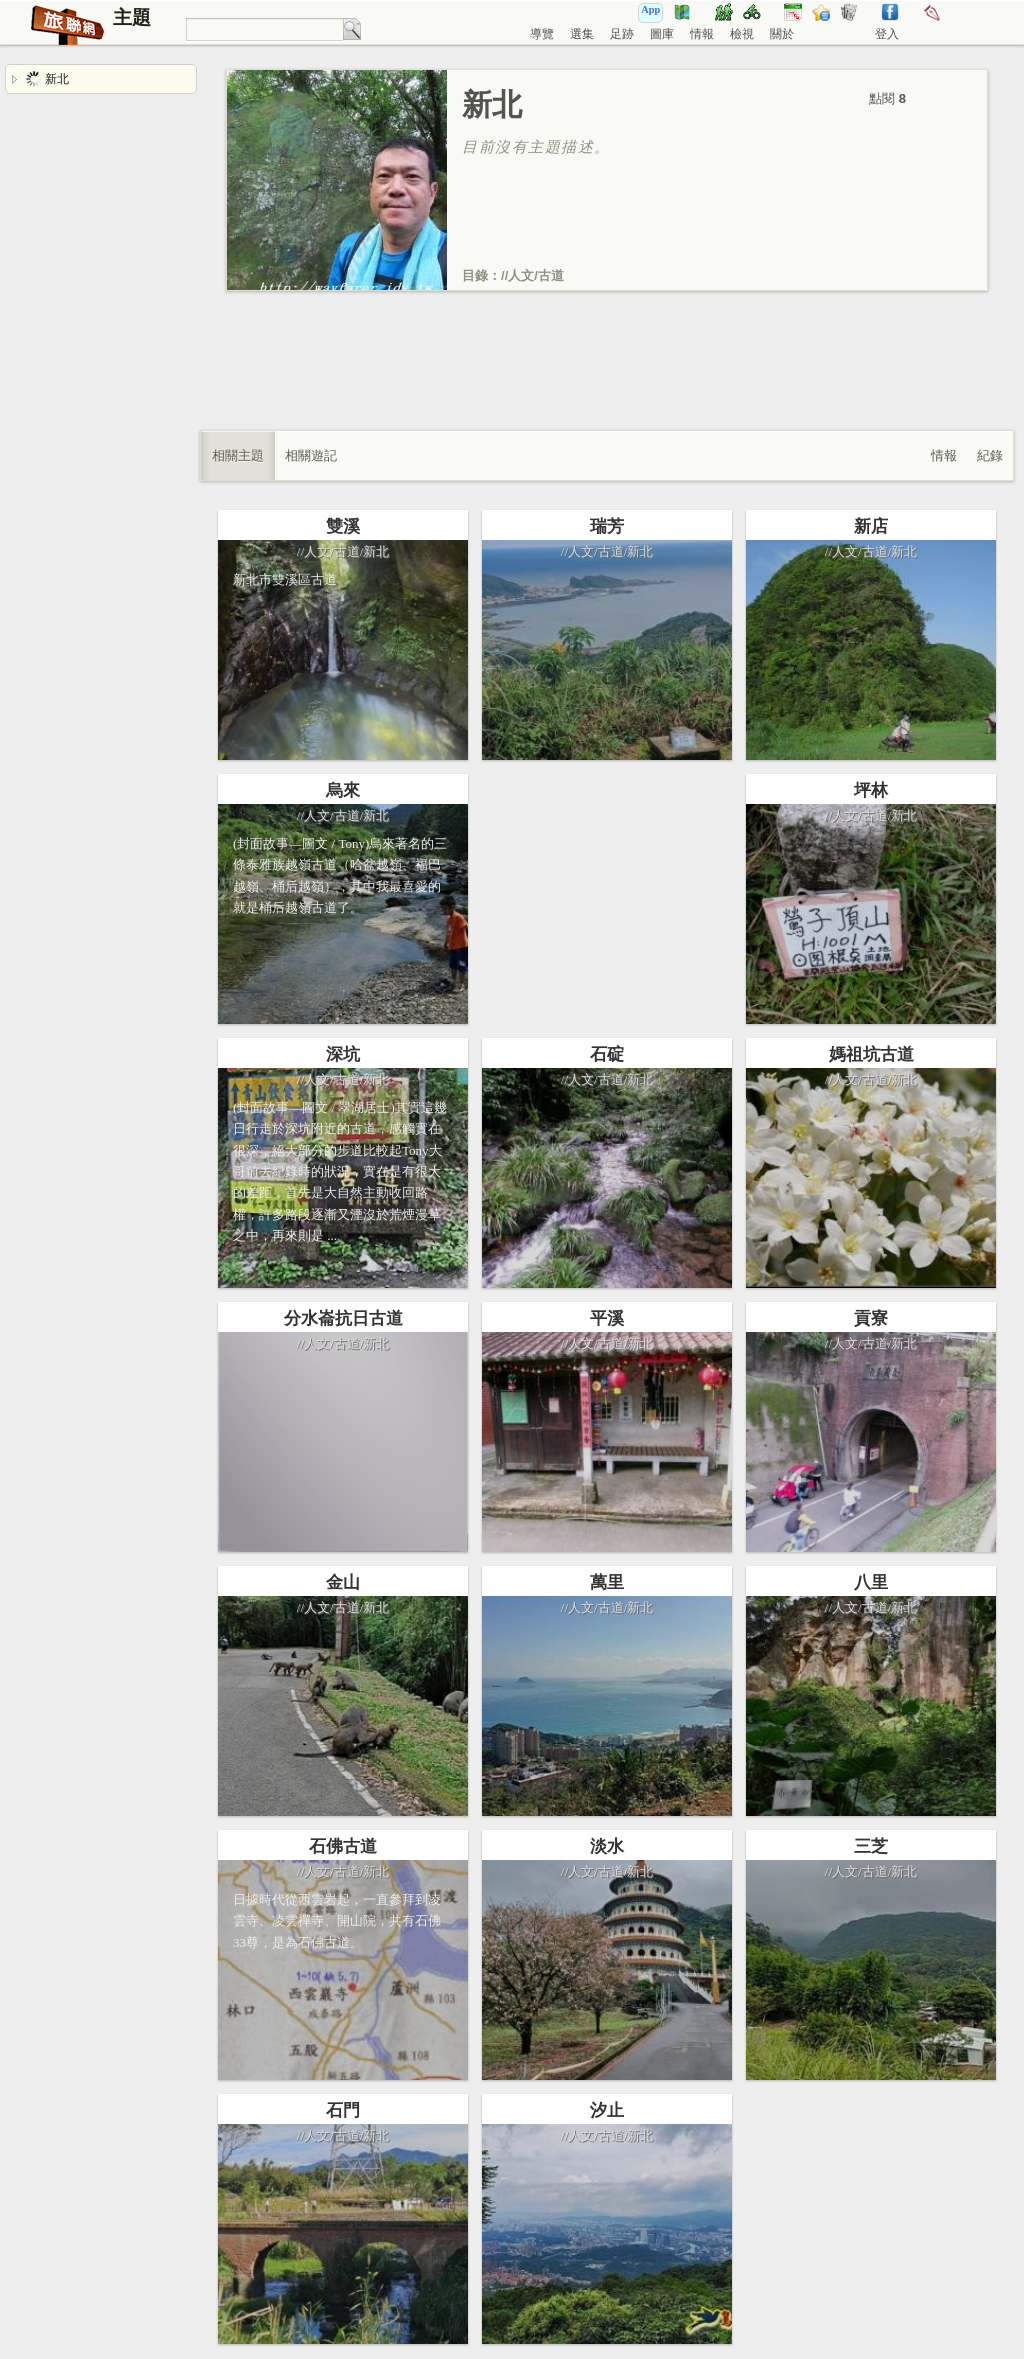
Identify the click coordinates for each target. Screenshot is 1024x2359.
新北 (47, 79)
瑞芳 (607, 526)
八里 (871, 1582)
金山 (343, 1582)
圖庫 (662, 34)
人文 (521, 275)
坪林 (871, 790)
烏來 (343, 790)
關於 (782, 34)
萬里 (607, 1582)
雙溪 (343, 526)
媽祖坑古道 (871, 1054)
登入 (887, 34)
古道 (551, 275)
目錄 (475, 275)
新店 (871, 526)
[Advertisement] (607, 381)
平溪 (607, 1318)
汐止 (607, 2110)
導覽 (542, 34)
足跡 (622, 34)
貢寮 (871, 1318)
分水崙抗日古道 (343, 1318)
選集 (582, 34)
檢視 (742, 34)
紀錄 (990, 455)
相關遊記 (311, 455)
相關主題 (238, 455)
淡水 (607, 1846)
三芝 (871, 1846)
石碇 (607, 1054)
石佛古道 (343, 1846)
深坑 (343, 1054)
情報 (702, 34)
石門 (343, 2110)
